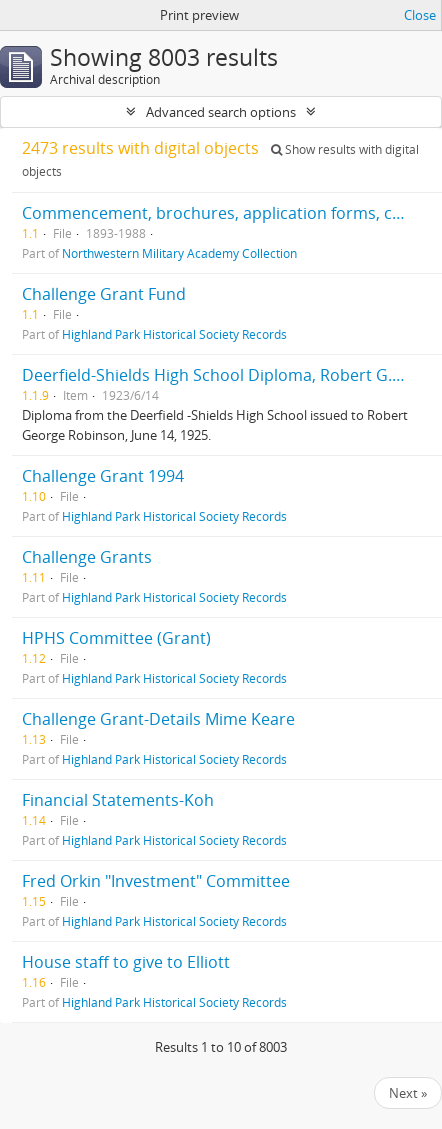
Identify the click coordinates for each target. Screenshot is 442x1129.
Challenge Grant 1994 (103, 476)
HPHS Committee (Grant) (116, 638)
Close (420, 15)
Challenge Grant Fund (104, 294)
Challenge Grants (87, 557)
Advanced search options (221, 112)
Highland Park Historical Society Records (174, 334)
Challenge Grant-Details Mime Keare (158, 719)
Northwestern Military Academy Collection (179, 253)
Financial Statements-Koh (118, 800)
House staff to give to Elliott (126, 962)
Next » (408, 1093)
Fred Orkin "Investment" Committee (156, 881)
